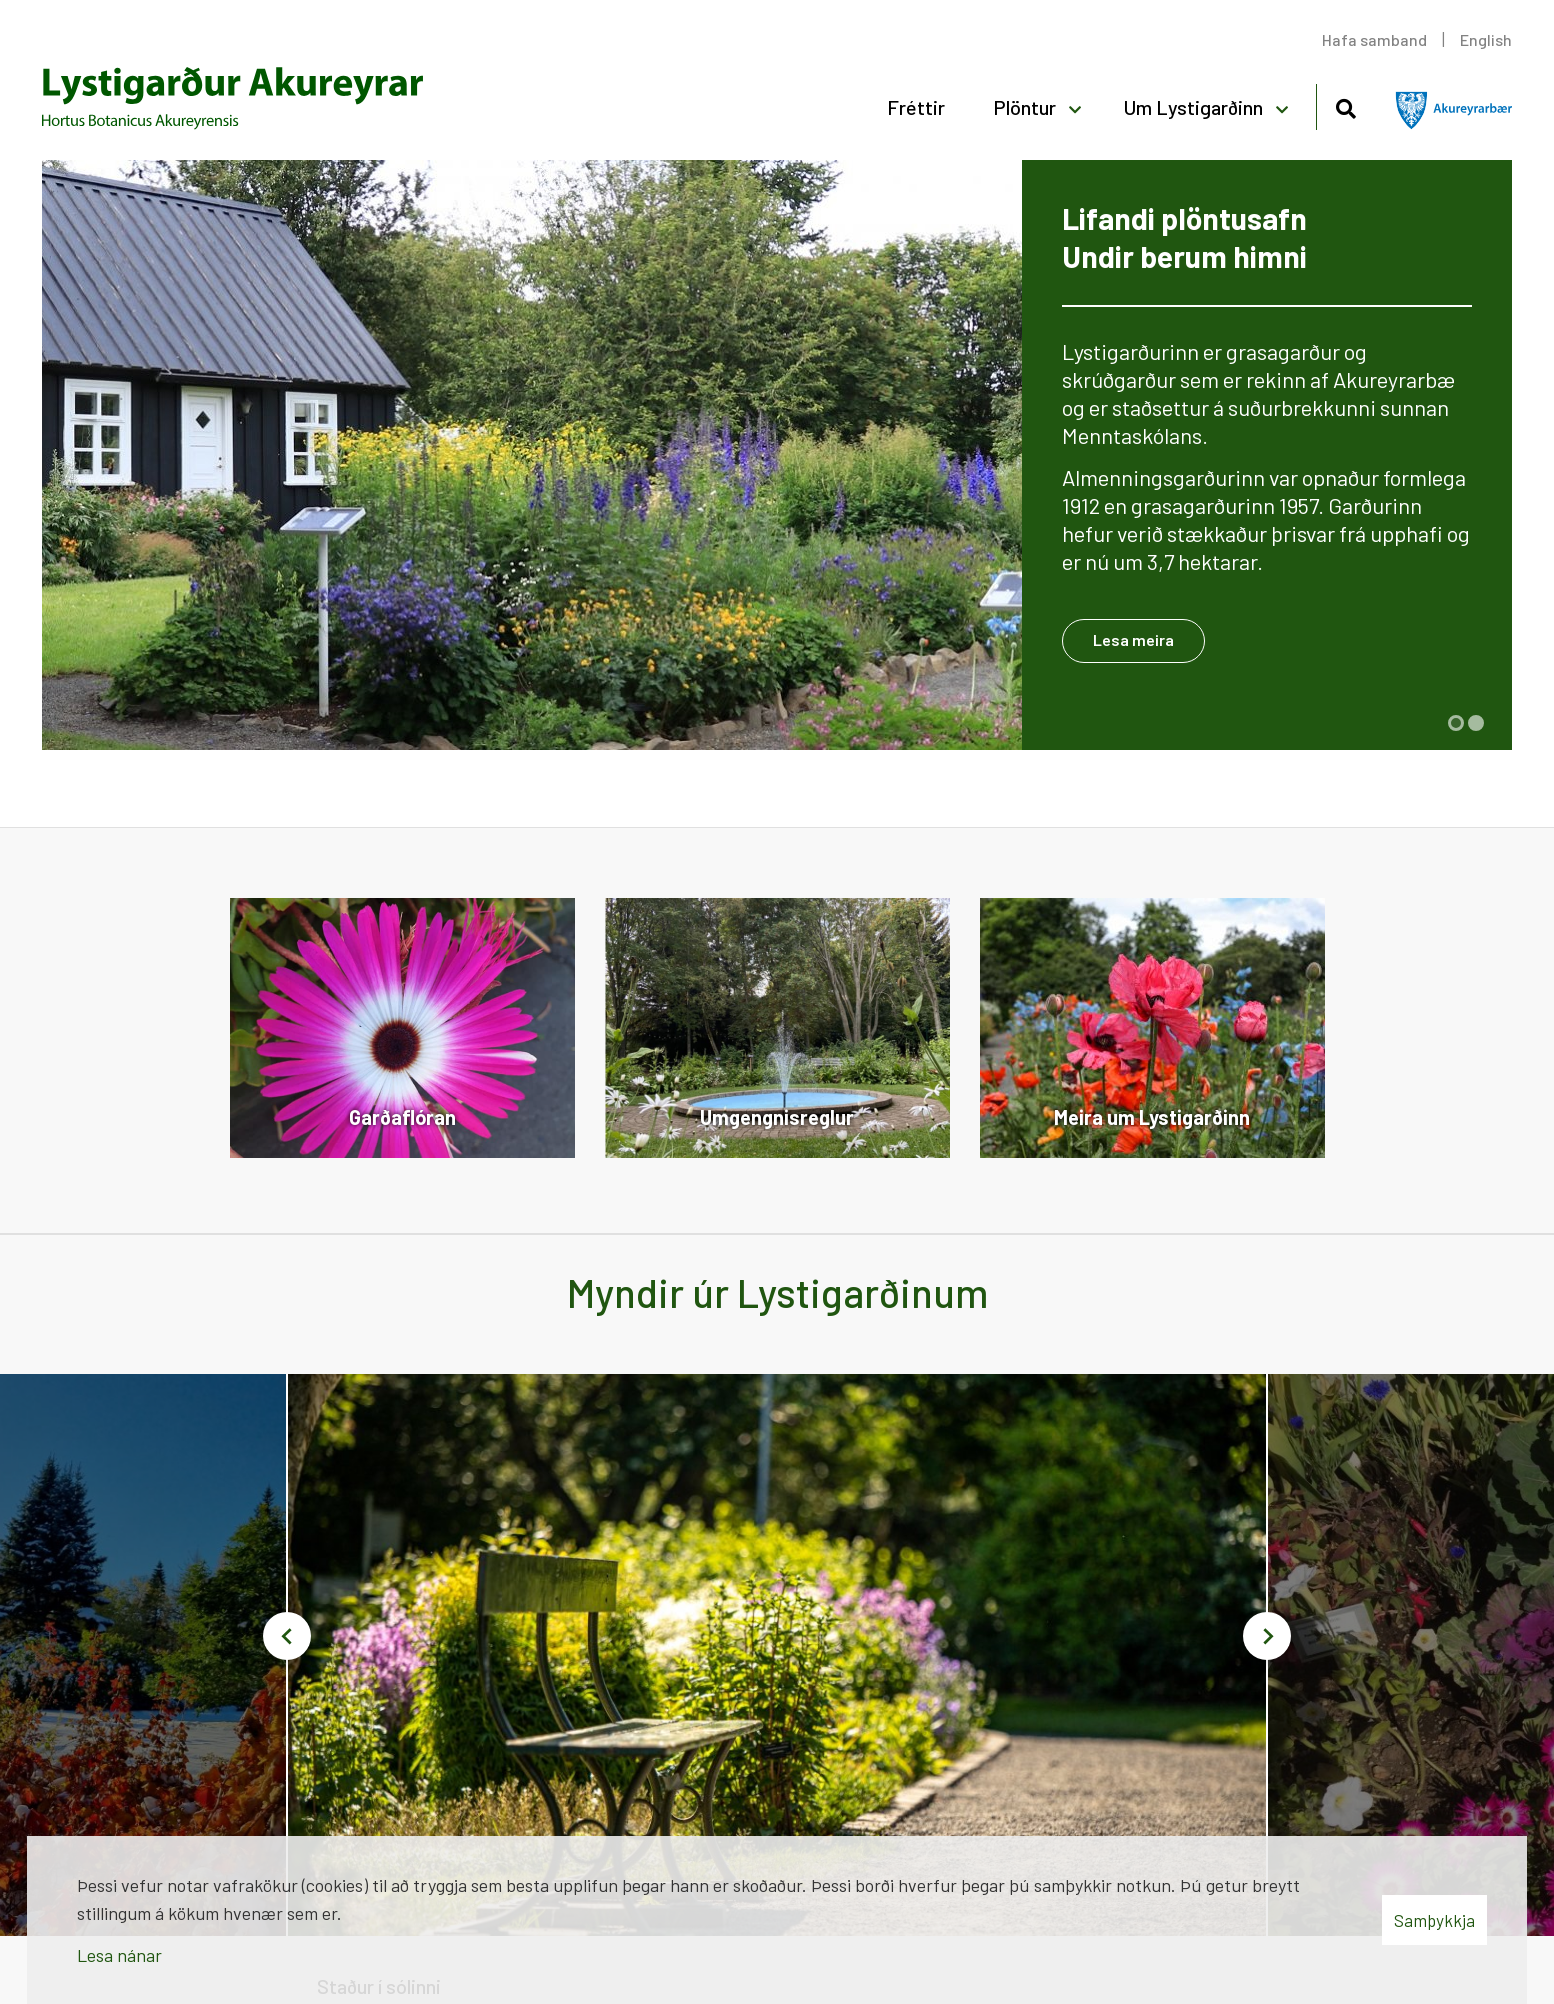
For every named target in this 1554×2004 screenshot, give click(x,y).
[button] (1456, 723)
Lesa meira (1133, 639)
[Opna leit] (1345, 105)
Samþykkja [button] (1434, 1920)
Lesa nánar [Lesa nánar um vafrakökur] (119, 1955)
